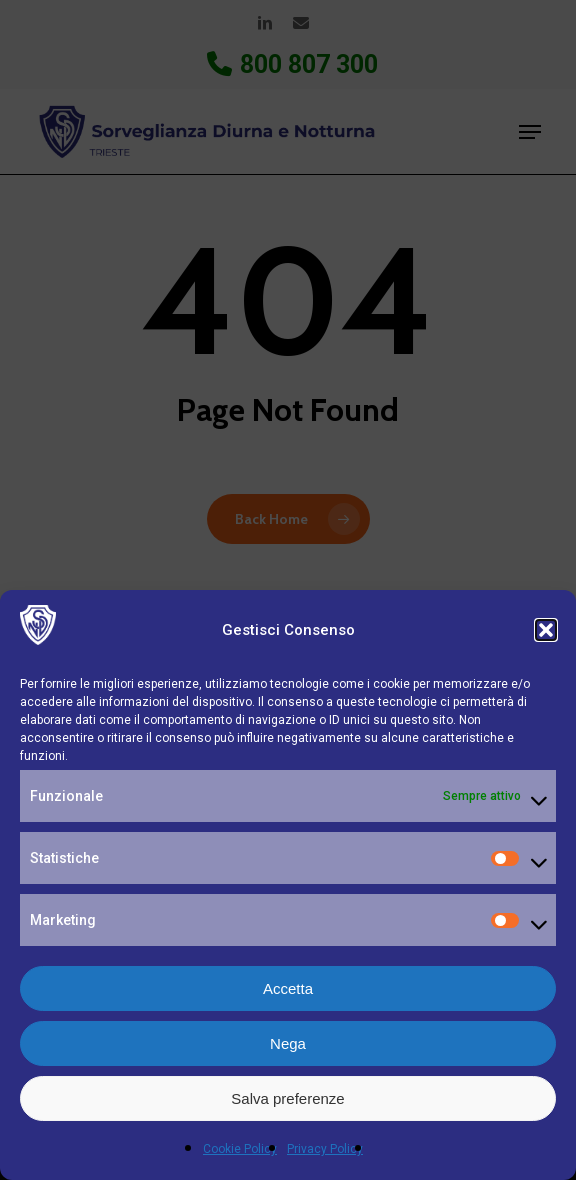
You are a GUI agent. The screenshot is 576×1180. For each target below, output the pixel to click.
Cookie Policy (240, 1149)
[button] (546, 630)
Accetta (288, 988)
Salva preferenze (287, 1098)
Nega (288, 1043)
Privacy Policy (325, 1149)
